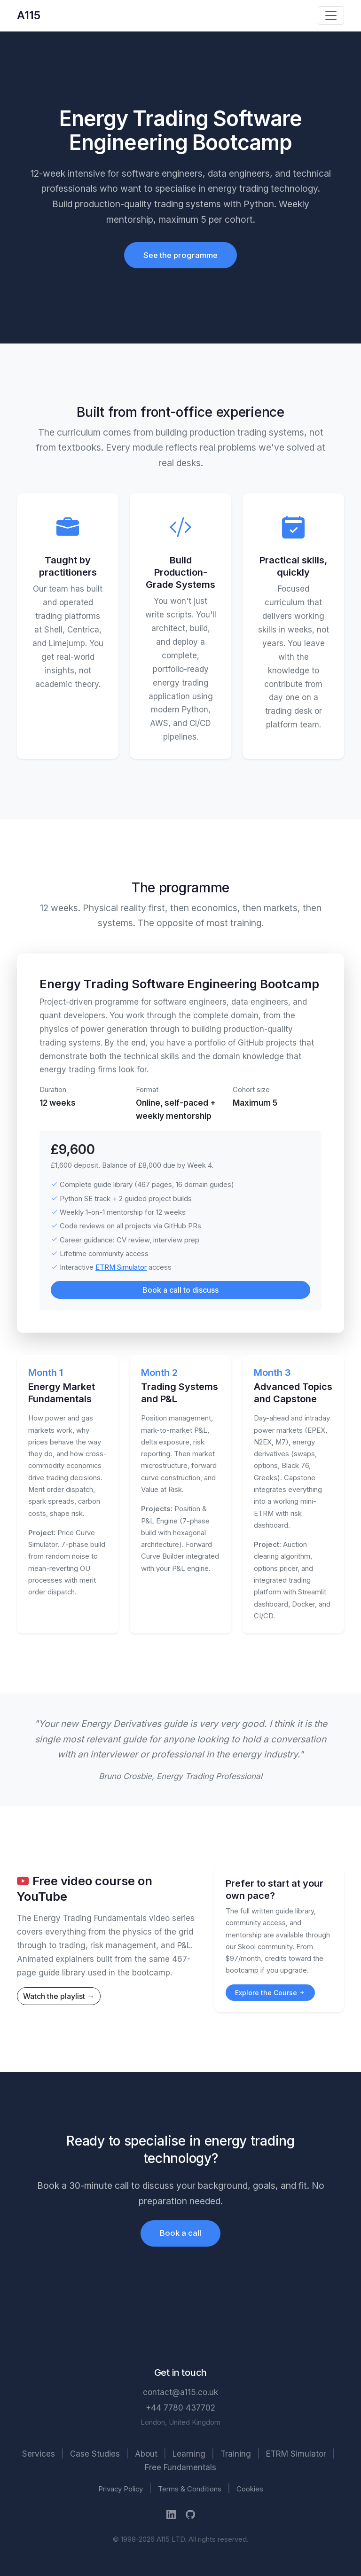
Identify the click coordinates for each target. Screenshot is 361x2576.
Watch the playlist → (58, 1996)
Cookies (249, 2489)
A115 (28, 15)
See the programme (180, 255)
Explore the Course (270, 1993)
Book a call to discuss (180, 1290)
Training (235, 2454)
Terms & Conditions (189, 2489)
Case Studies (95, 2454)
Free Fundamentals (180, 2467)
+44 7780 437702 (180, 2407)
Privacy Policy (120, 2489)
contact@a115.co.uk (180, 2392)
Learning (189, 2454)
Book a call (180, 2233)
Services (38, 2454)
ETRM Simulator (121, 1267)
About (146, 2454)
